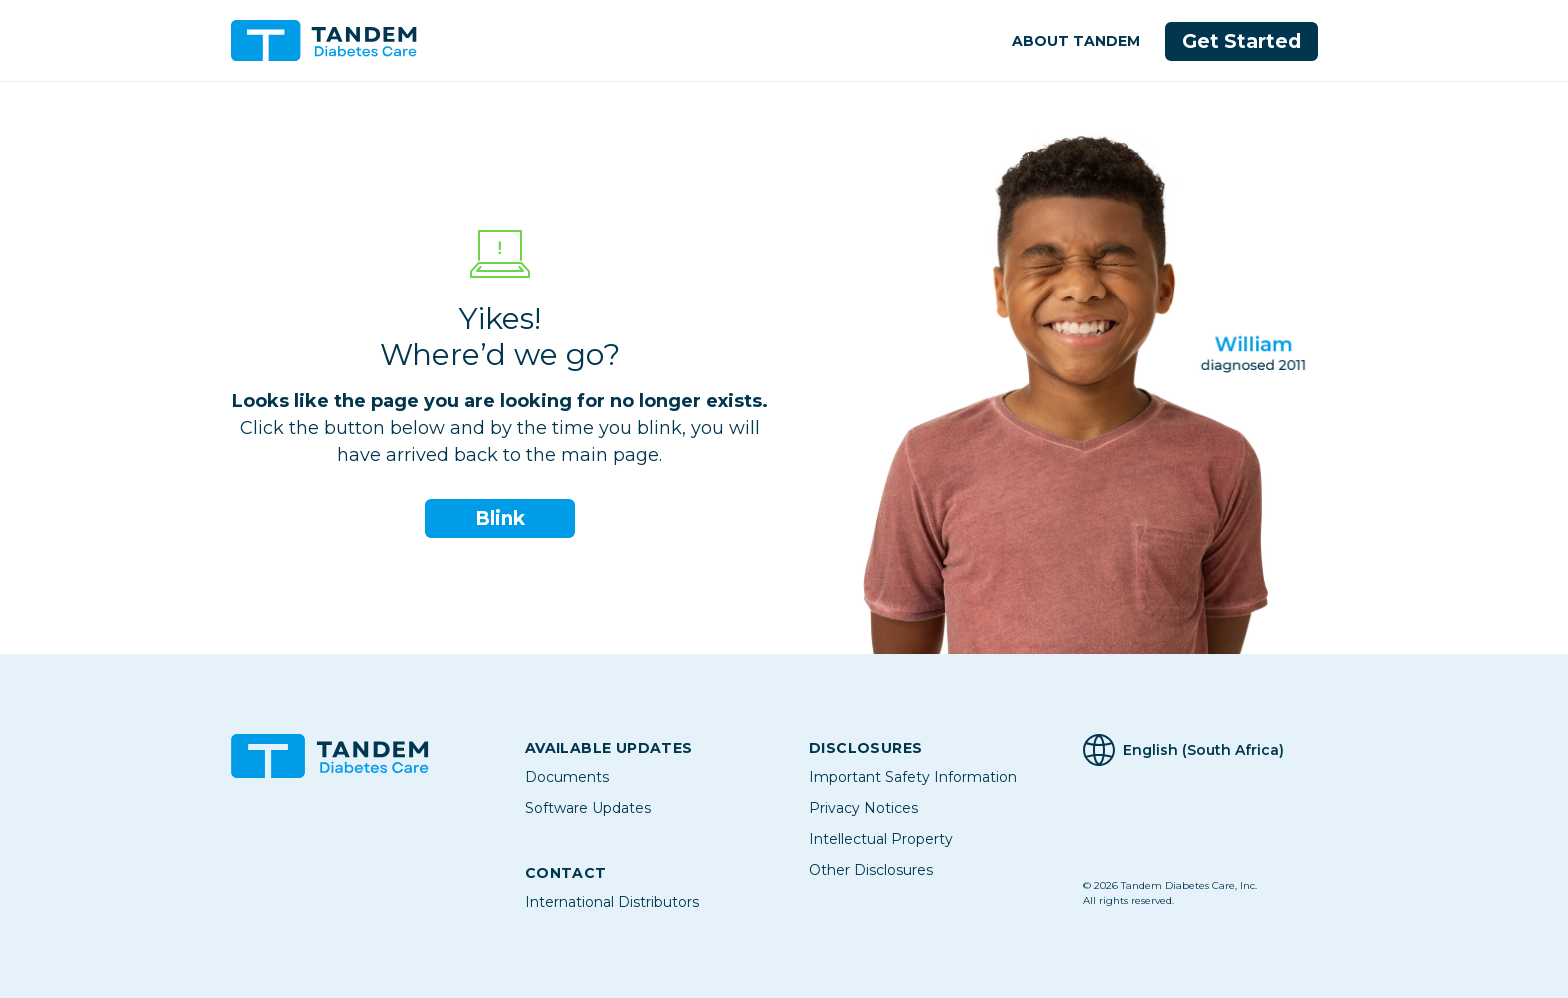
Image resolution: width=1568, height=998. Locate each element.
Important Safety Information (913, 777)
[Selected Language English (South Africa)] (1210, 750)
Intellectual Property (881, 839)
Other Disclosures (871, 870)
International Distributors (612, 902)
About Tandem (1074, 41)
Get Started (1241, 41)
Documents (567, 777)
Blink (500, 518)
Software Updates (588, 808)
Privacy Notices (863, 808)
